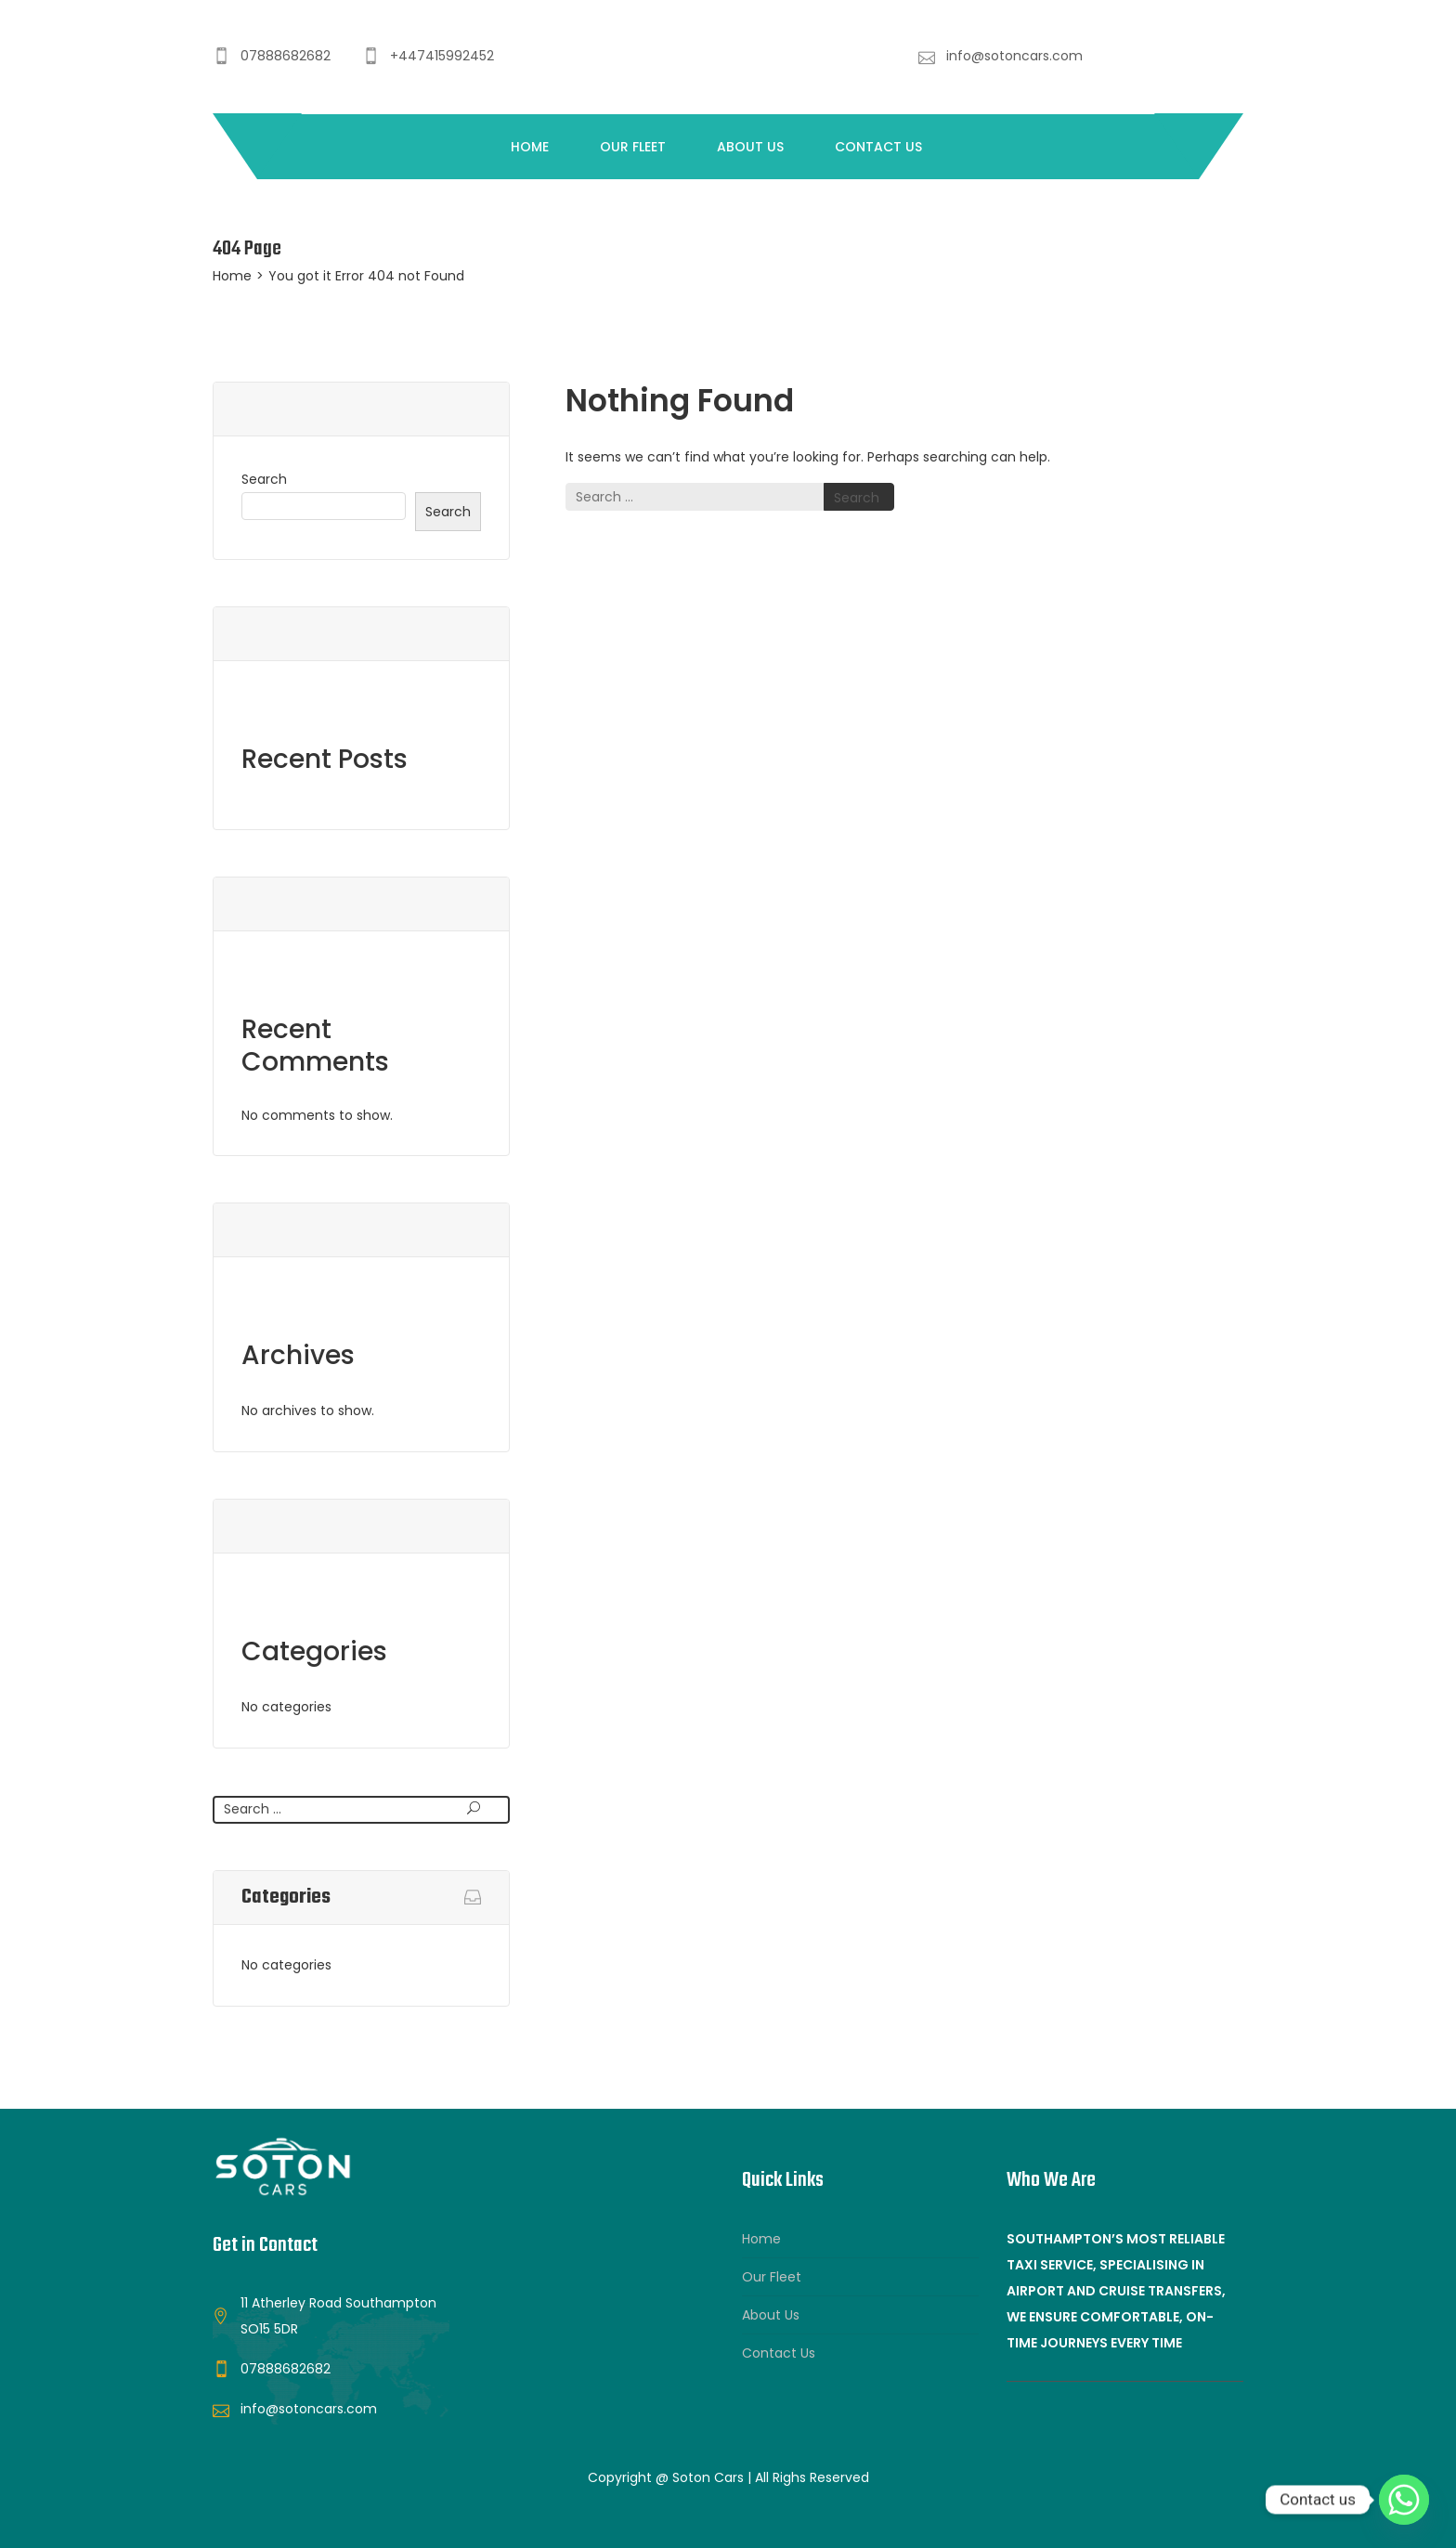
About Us (750, 146)
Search (264, 479)
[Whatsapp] (1404, 2500)
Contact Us (878, 146)
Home (530, 146)
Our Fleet (633, 146)
